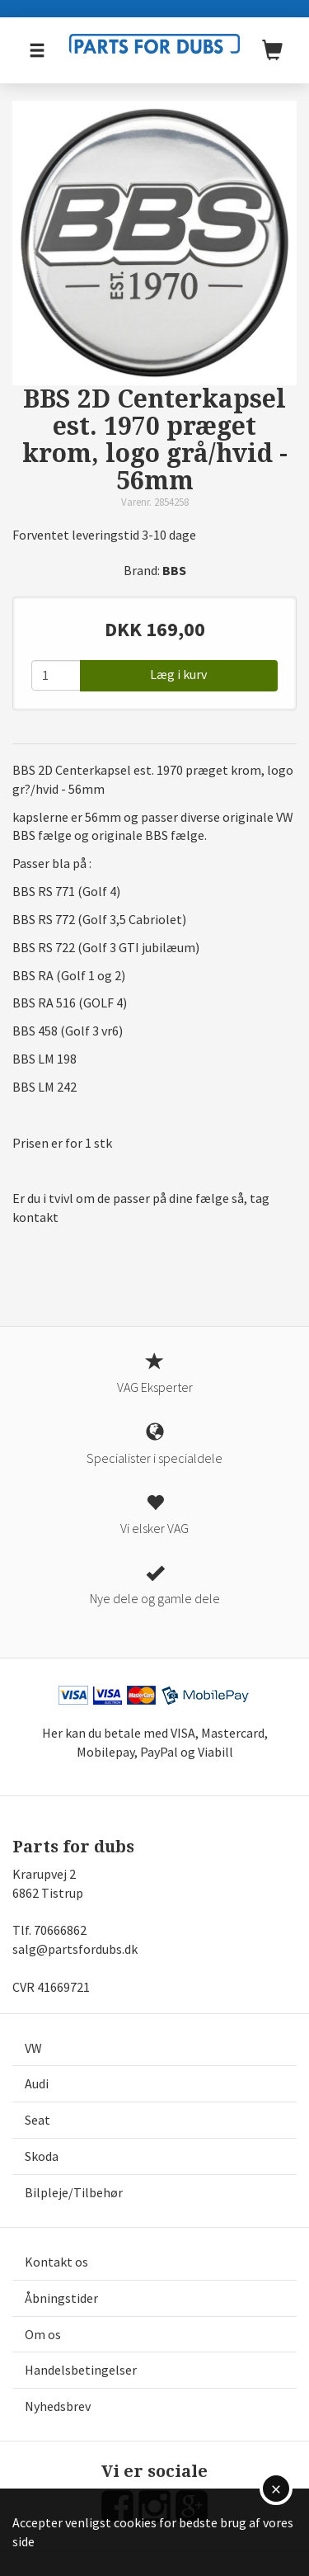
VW (33, 2048)
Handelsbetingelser (81, 2369)
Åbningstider (61, 2298)
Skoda (42, 2156)
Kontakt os (56, 2261)
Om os (43, 2334)
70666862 (60, 1930)
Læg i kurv (178, 674)
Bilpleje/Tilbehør (74, 2192)
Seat (37, 2119)
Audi (37, 2083)
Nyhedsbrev (58, 2406)
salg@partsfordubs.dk (75, 1949)
